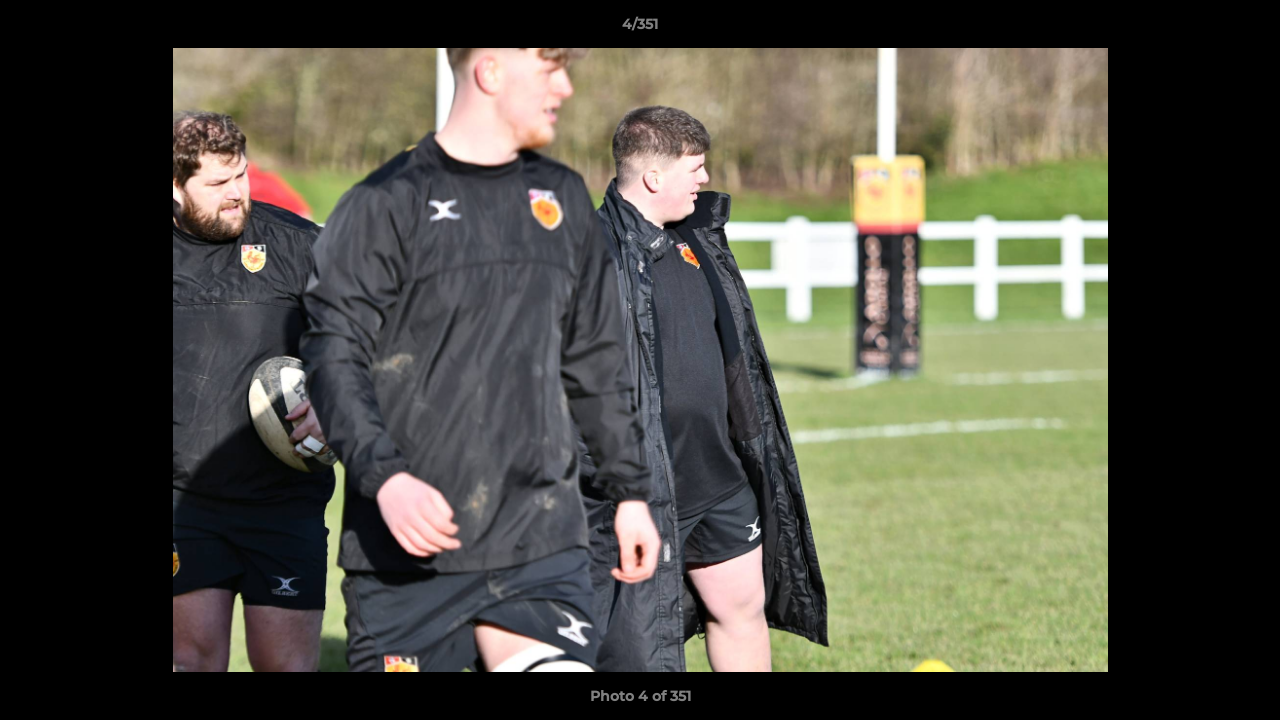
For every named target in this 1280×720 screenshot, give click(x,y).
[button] (1244, 29)
